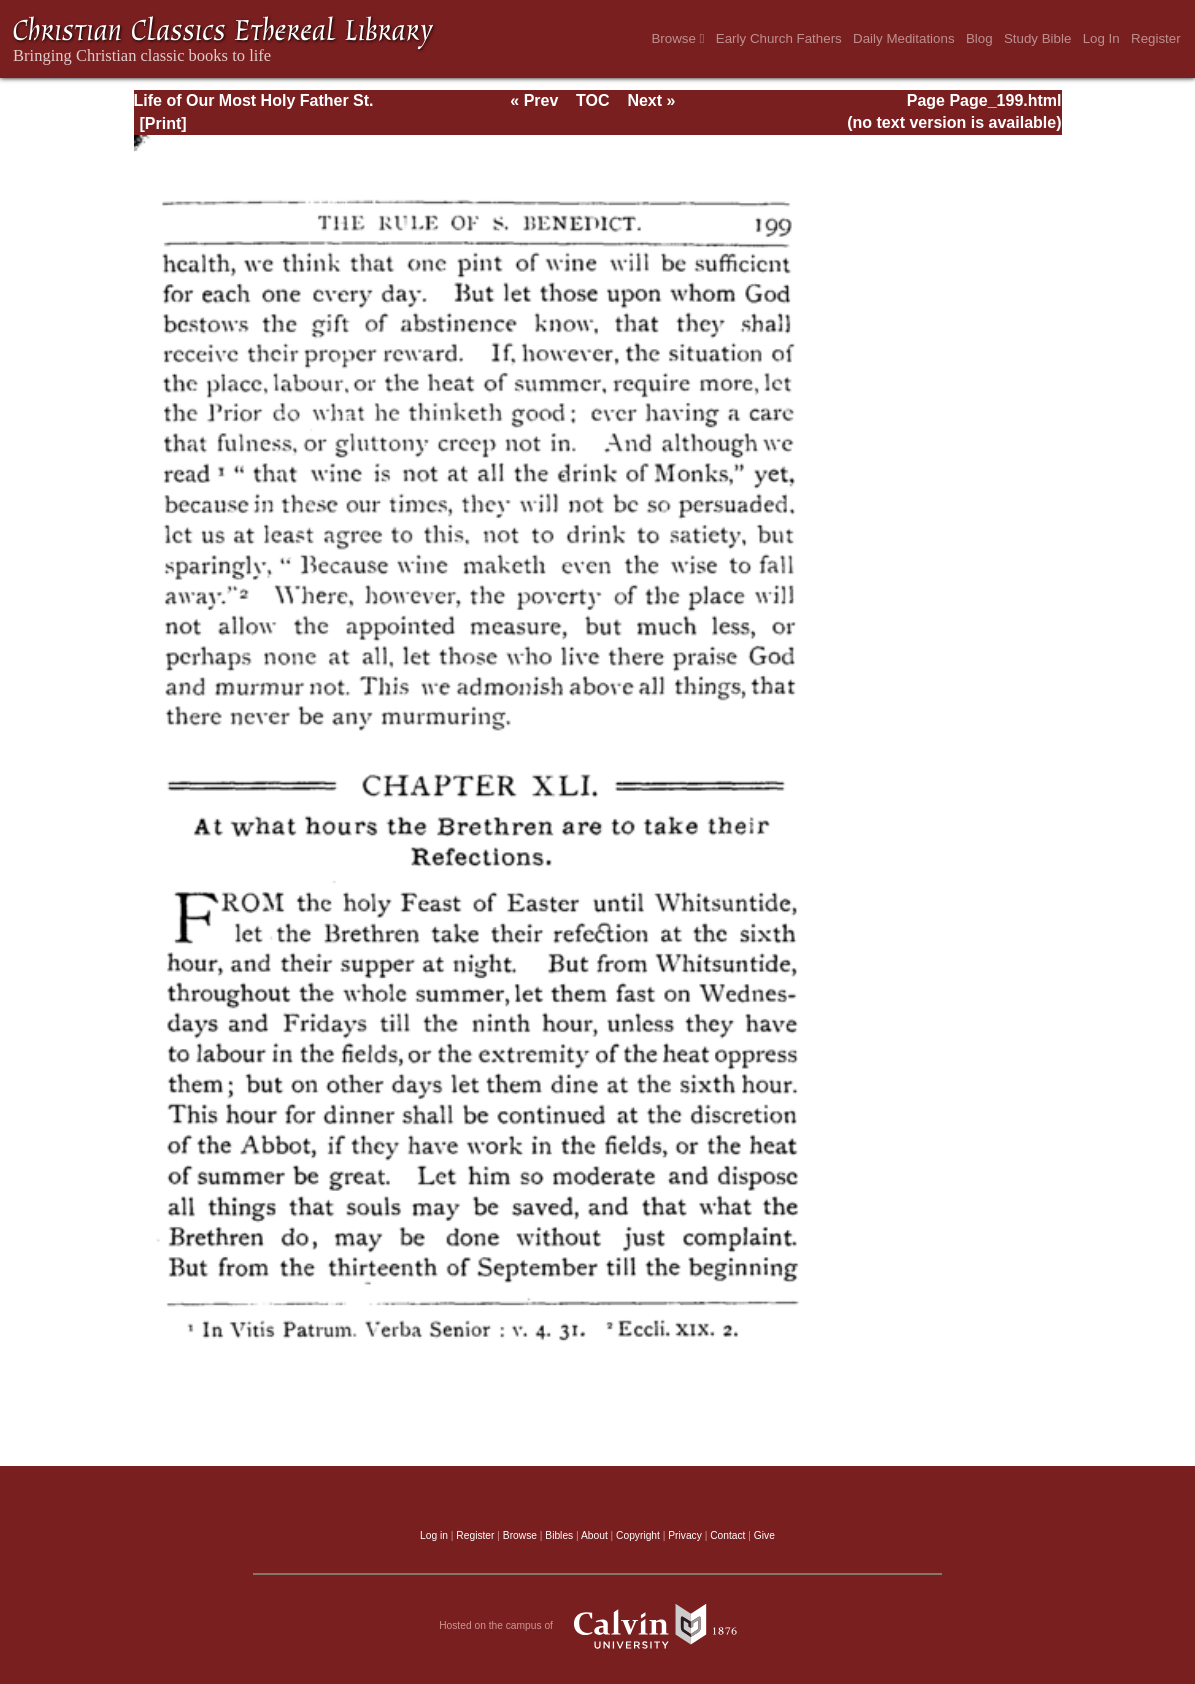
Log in (434, 1535)
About (594, 1535)
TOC (592, 100)
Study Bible (1037, 38)
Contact (727, 1535)
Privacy (685, 1535)
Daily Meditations (903, 38)
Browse (677, 38)
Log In (1101, 38)
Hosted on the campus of (597, 1626)
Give (764, 1535)
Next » (651, 100)
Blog (979, 38)
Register (1156, 38)
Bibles (559, 1535)
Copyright (638, 1535)
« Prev (534, 100)
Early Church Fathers (779, 38)
